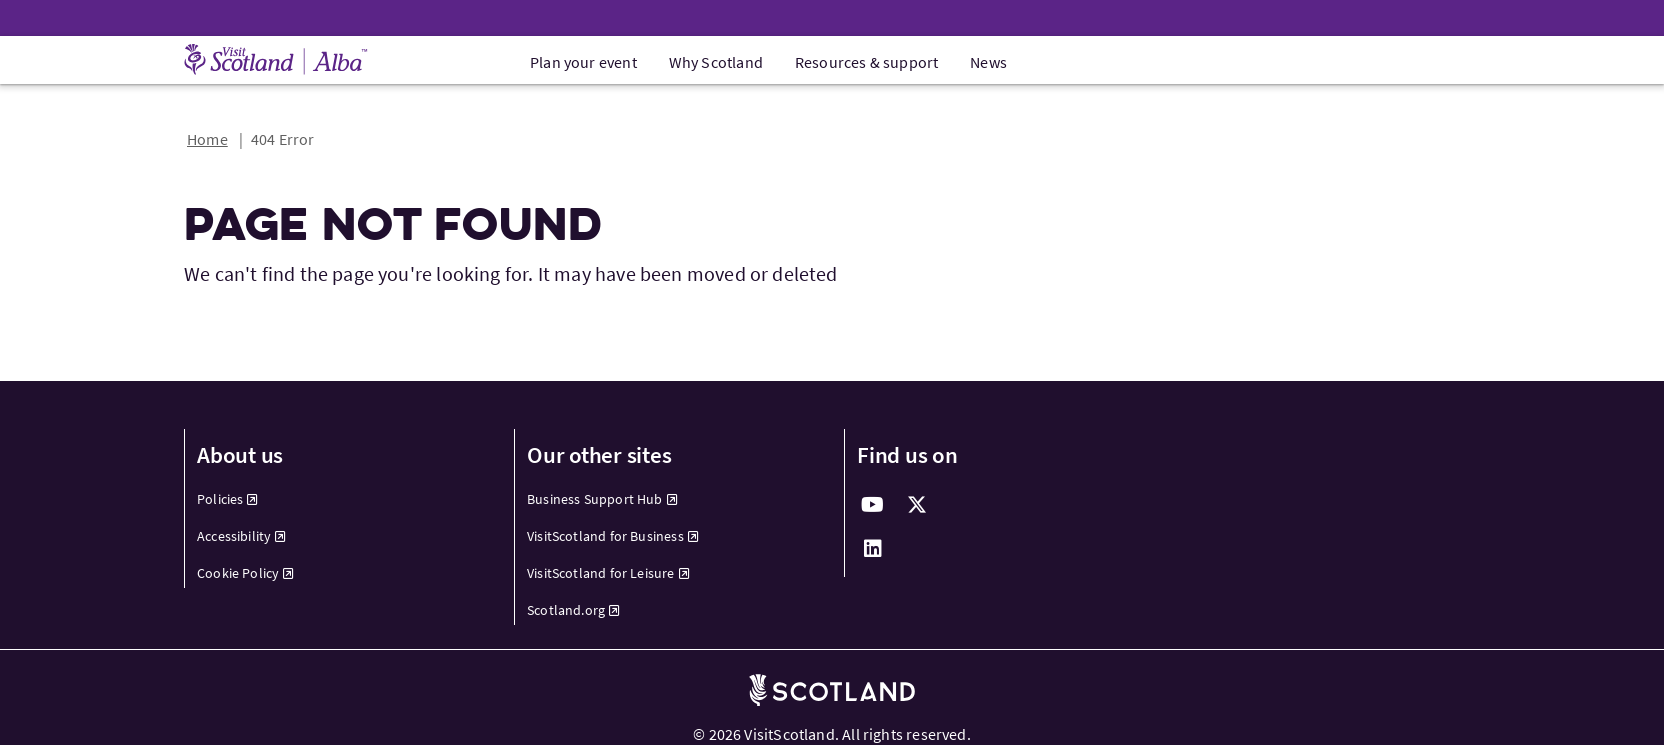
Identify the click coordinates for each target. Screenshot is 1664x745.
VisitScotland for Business (613, 536)
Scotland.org (573, 610)
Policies (228, 499)
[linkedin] (873, 549)
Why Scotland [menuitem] (716, 62)
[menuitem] (337, 499)
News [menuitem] (988, 62)
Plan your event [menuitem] (583, 62)
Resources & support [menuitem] (866, 62)
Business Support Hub (602, 499)
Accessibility (242, 536)
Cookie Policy (246, 573)
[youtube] (873, 505)
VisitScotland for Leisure (608, 573)
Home (207, 139)
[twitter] (917, 505)
